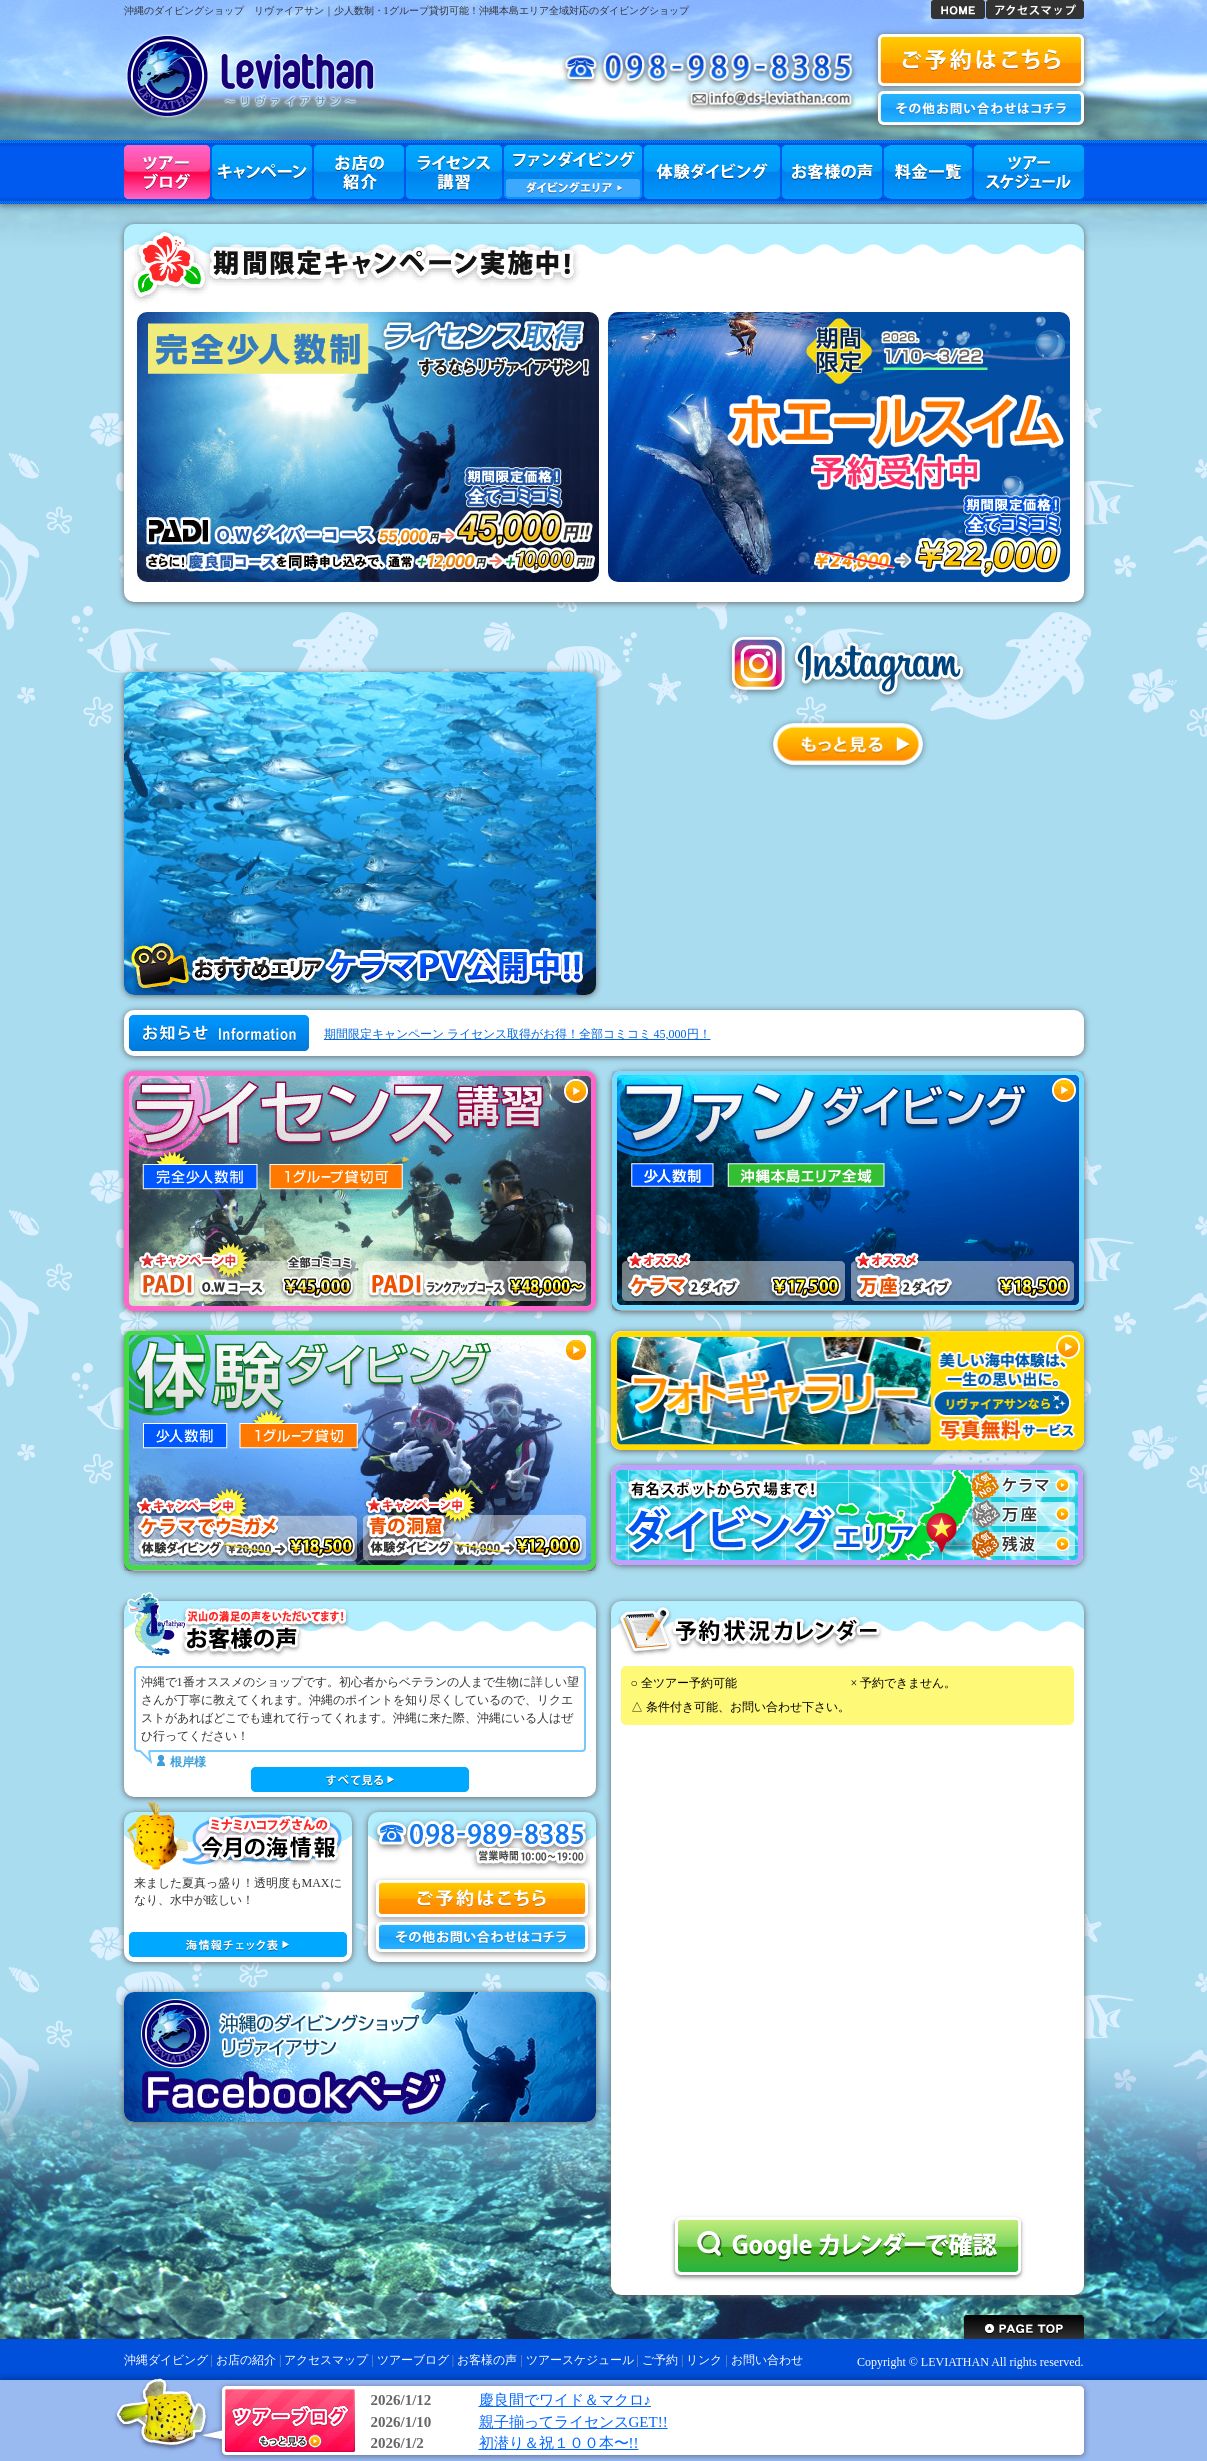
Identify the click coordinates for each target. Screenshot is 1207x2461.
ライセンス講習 (454, 172)
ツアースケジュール (1029, 172)
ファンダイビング (573, 172)
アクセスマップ (1035, 9)
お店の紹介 (359, 172)
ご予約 (660, 2360)
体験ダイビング (712, 172)
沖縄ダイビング (958, 9)
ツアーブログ (167, 172)
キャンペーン (262, 172)
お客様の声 (832, 172)
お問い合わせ (981, 108)
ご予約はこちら (482, 1898)
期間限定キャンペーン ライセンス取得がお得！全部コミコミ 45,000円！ (517, 1034)
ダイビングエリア (573, 188)
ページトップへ (1024, 2327)
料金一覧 (928, 172)
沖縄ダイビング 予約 (981, 60)
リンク (704, 2360)
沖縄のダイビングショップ (184, 10)
